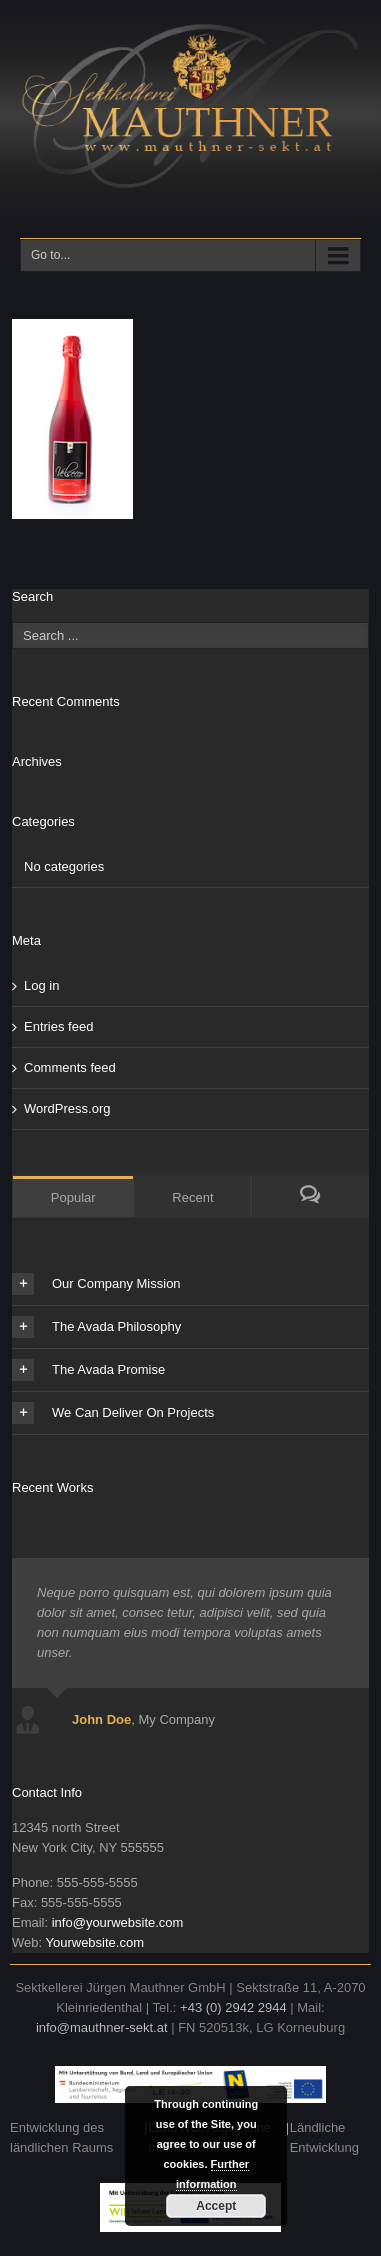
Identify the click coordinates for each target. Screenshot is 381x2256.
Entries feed (58, 1026)
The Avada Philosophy (96, 1327)
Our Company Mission (96, 1284)
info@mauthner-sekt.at (102, 2027)
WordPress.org (67, 1108)
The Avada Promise (88, 1370)
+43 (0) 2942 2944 (233, 2007)
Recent (192, 1197)
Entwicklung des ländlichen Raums (61, 2137)
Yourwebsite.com (94, 1942)
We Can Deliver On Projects (113, 1413)
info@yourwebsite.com (118, 1922)
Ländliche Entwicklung (324, 2137)
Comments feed (70, 1067)
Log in (41, 985)
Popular (73, 1197)
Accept (216, 2206)
